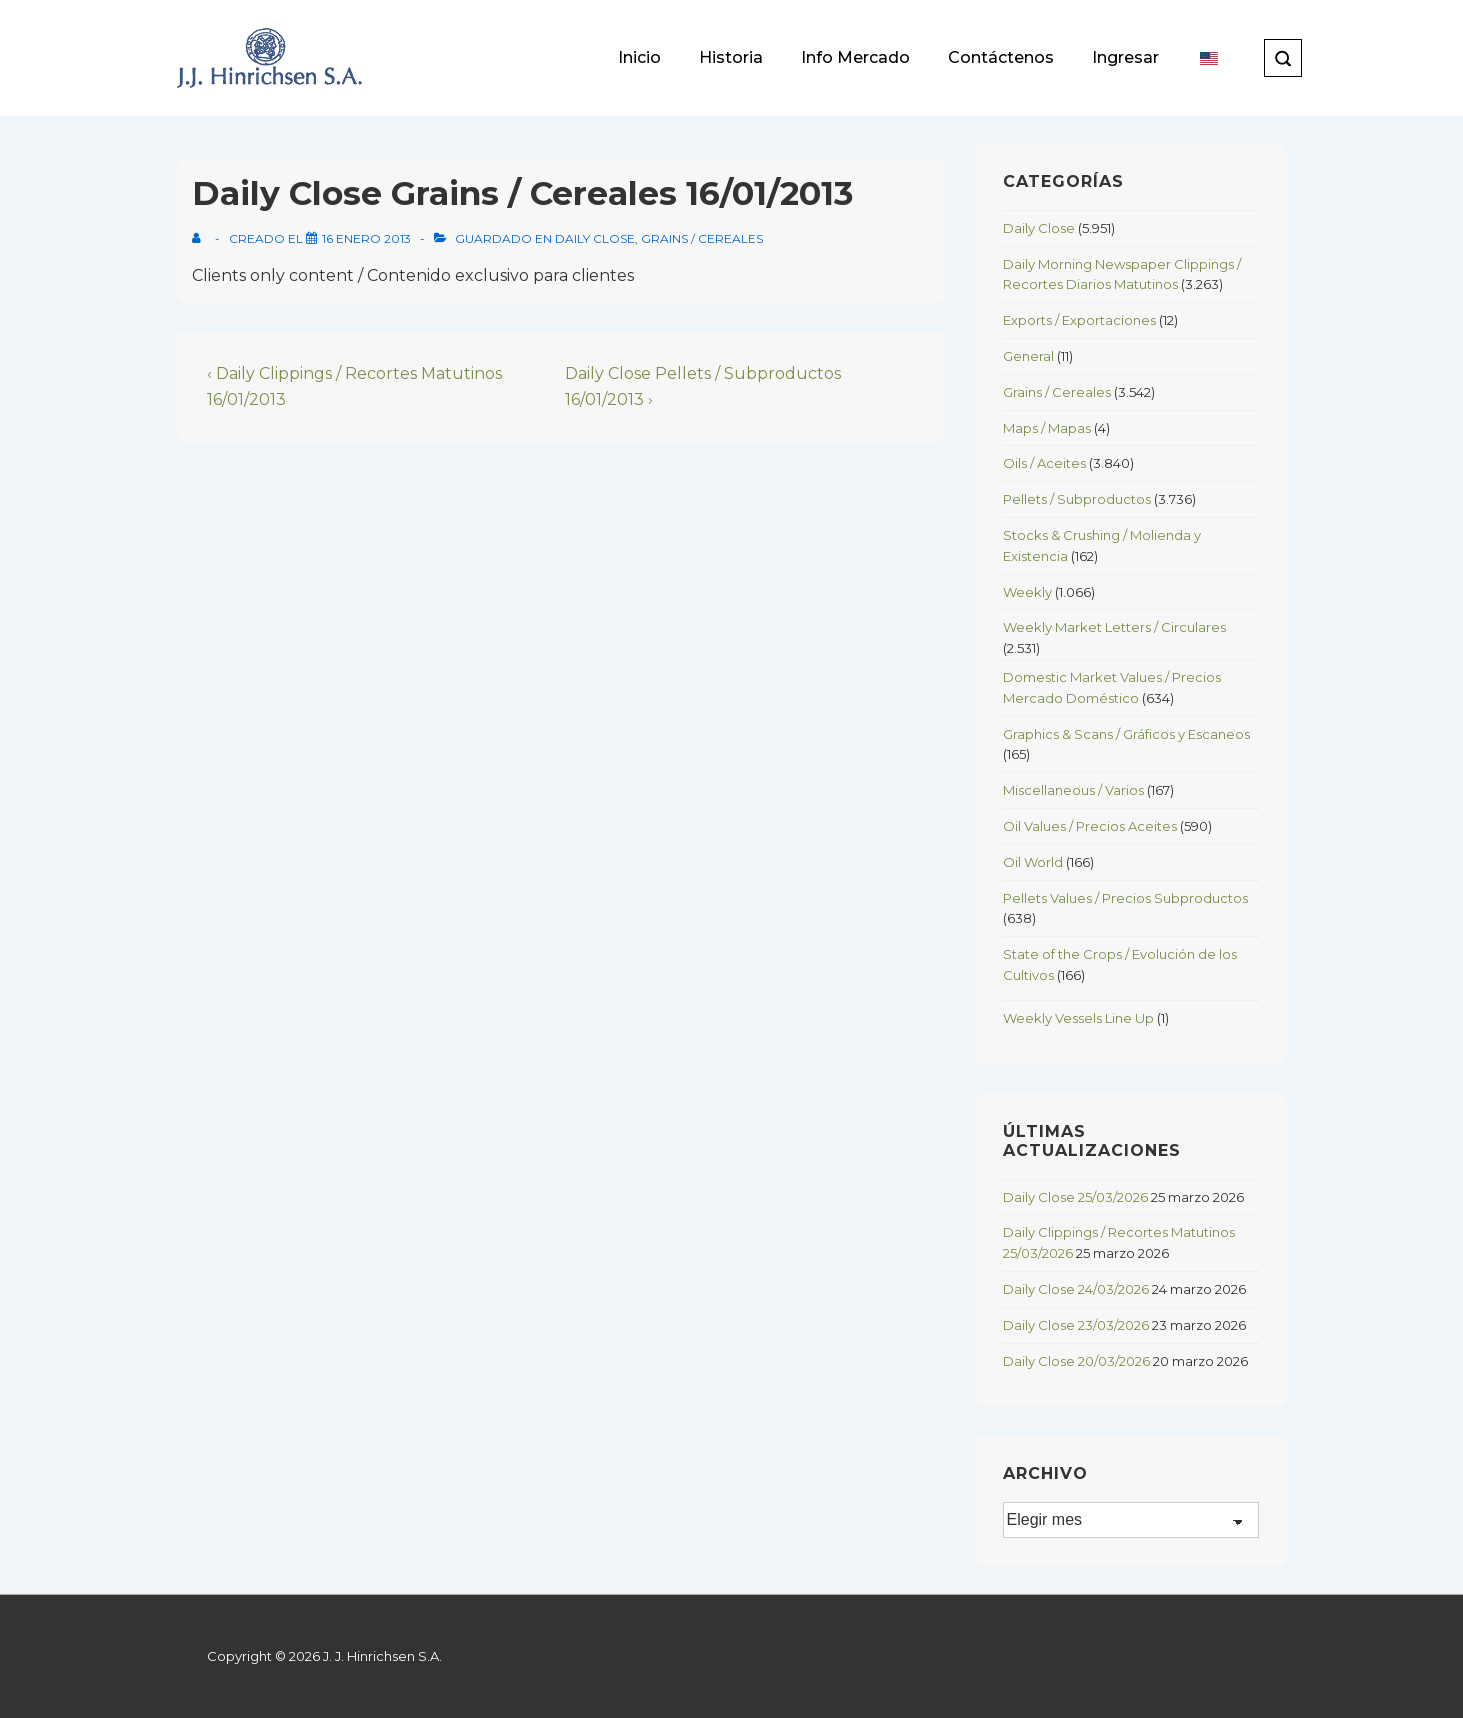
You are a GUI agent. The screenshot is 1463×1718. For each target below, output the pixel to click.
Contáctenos (1001, 57)
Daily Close (595, 238)
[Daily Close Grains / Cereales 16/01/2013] (366, 238)
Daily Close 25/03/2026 (1075, 1197)
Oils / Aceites (1044, 463)
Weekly (1027, 592)
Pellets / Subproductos (1077, 499)
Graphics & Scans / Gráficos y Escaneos (1126, 734)
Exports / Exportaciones (1079, 320)
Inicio (639, 57)
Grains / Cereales (702, 238)
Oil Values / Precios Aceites (1090, 826)
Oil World (1033, 862)
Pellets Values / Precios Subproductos (1125, 898)
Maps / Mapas (1047, 428)
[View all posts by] (200, 238)
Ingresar (1125, 57)
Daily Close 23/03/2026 (1076, 1325)
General (1028, 356)
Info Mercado (855, 57)
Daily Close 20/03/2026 (1076, 1361)
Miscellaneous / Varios (1073, 790)
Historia (731, 57)
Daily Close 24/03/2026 (1076, 1289)
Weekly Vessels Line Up (1078, 1018)
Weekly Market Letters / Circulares (1114, 627)
